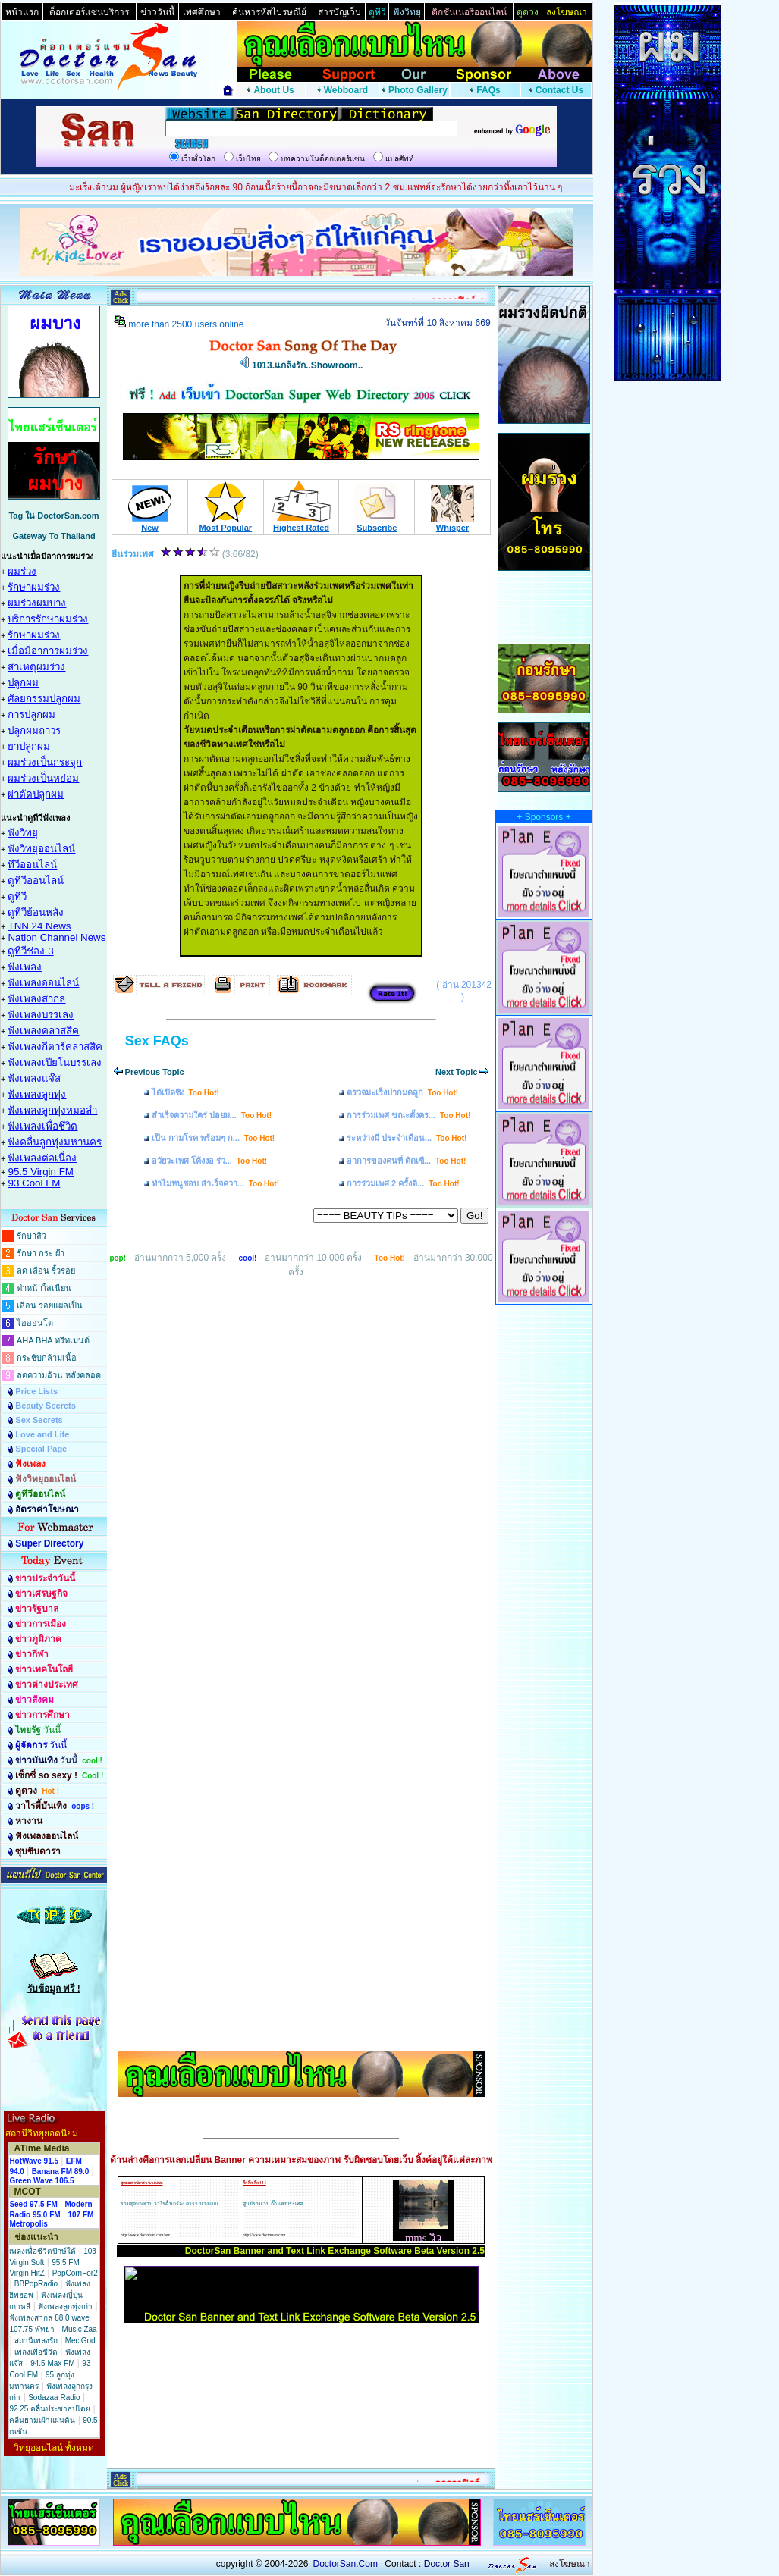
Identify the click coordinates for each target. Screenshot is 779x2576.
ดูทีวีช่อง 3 (30, 951)
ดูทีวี (17, 896)
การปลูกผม (31, 714)
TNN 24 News (39, 926)
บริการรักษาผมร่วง (48, 619)
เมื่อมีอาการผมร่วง (48, 651)
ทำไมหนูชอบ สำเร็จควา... (215, 1183)
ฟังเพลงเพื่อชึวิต (42, 1126)
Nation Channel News (56, 937)
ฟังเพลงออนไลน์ (43, 983)
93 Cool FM (34, 1183)
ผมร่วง (22, 571)
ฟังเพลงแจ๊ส (34, 1078)
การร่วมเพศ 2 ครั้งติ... (403, 1183)
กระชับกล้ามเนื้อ (47, 1357)
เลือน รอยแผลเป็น (50, 1305)
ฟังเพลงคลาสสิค (43, 1030)
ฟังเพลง (25, 967)
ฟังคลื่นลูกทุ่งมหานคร (55, 1142)
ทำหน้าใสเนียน (44, 1288)
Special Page (41, 1448)
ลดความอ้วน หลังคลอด (59, 1375)
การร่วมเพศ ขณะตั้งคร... (408, 1115)
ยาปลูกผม (29, 746)
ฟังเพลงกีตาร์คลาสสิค (55, 1046)
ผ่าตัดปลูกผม (36, 794)
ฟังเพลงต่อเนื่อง (42, 1158)
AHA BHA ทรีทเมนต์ (53, 1340)
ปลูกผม (23, 682)
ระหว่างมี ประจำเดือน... (406, 1137)
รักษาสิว (31, 1235)
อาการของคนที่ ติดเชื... (406, 1160)
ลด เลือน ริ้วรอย (46, 1270)
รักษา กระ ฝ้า (40, 1253)
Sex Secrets (38, 1419)
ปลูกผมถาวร (34, 730)
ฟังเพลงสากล (36, 998)
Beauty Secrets (45, 1405)
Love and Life (42, 1434)
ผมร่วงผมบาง (37, 603)
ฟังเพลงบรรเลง (41, 1014)
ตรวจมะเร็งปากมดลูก (402, 1092)
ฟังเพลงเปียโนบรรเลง (55, 1062)
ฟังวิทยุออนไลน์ (41, 848)
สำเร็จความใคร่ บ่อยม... (212, 1115)
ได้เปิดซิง (185, 1092)
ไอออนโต (35, 1322)
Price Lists (36, 1391)
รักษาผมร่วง (34, 587)
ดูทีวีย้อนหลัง (36, 912)
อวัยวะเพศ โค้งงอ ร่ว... (209, 1160)
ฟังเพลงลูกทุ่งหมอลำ (52, 1110)
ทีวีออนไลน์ (32, 864)
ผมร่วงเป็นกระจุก (45, 762)
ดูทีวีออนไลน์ (36, 880)
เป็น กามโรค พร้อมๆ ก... (213, 1137)
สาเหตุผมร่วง (36, 666)
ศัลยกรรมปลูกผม (44, 698)
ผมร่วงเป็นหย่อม (43, 778)
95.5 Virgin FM (40, 1171)
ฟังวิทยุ (23, 832)
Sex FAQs (157, 1040)
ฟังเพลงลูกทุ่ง (37, 1094)
